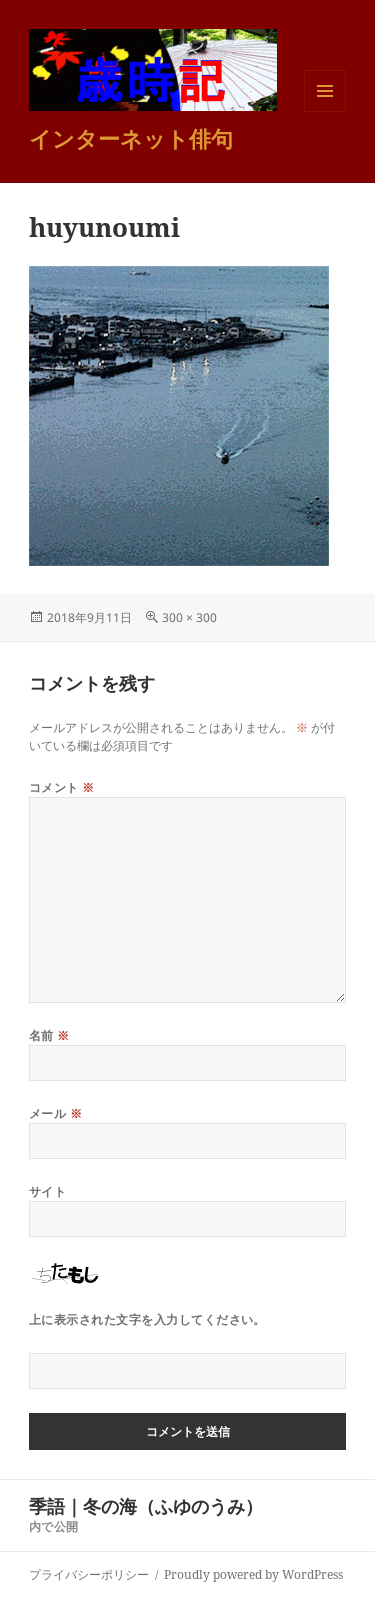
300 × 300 (189, 617)
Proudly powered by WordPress (253, 1574)
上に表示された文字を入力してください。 (147, 1319)
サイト (47, 1191)
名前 (49, 1035)
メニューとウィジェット (325, 111)
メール (55, 1113)
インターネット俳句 (131, 138)
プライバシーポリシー (89, 1574)
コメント (62, 787)
